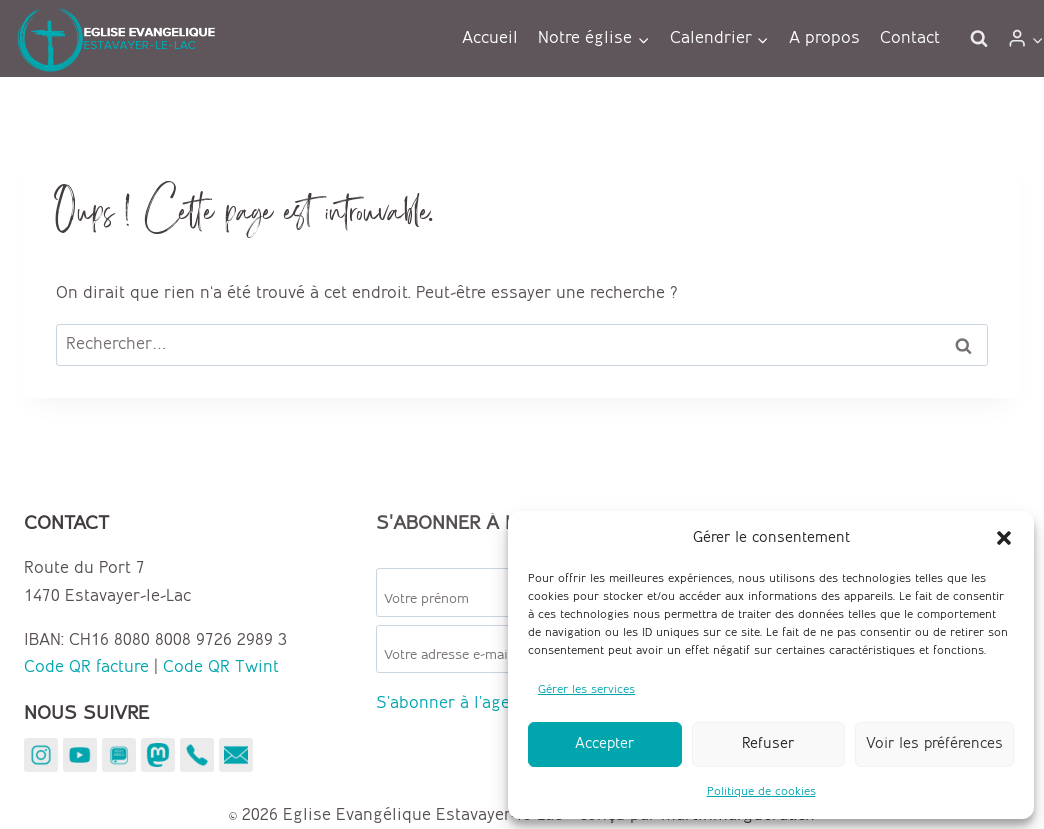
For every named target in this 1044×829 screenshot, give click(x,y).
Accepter (604, 744)
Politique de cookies (761, 791)
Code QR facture (86, 667)
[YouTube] (80, 755)
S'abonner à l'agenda (457, 703)
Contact (910, 38)
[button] (1004, 538)
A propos (824, 38)
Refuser (768, 744)
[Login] (1025, 38)
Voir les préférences (934, 744)
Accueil (490, 38)
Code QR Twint (221, 667)
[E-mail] (236, 755)
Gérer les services (586, 689)
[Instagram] (41, 755)
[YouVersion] (119, 755)
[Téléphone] (197, 755)
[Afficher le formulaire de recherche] (979, 39)
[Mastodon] (158, 755)
